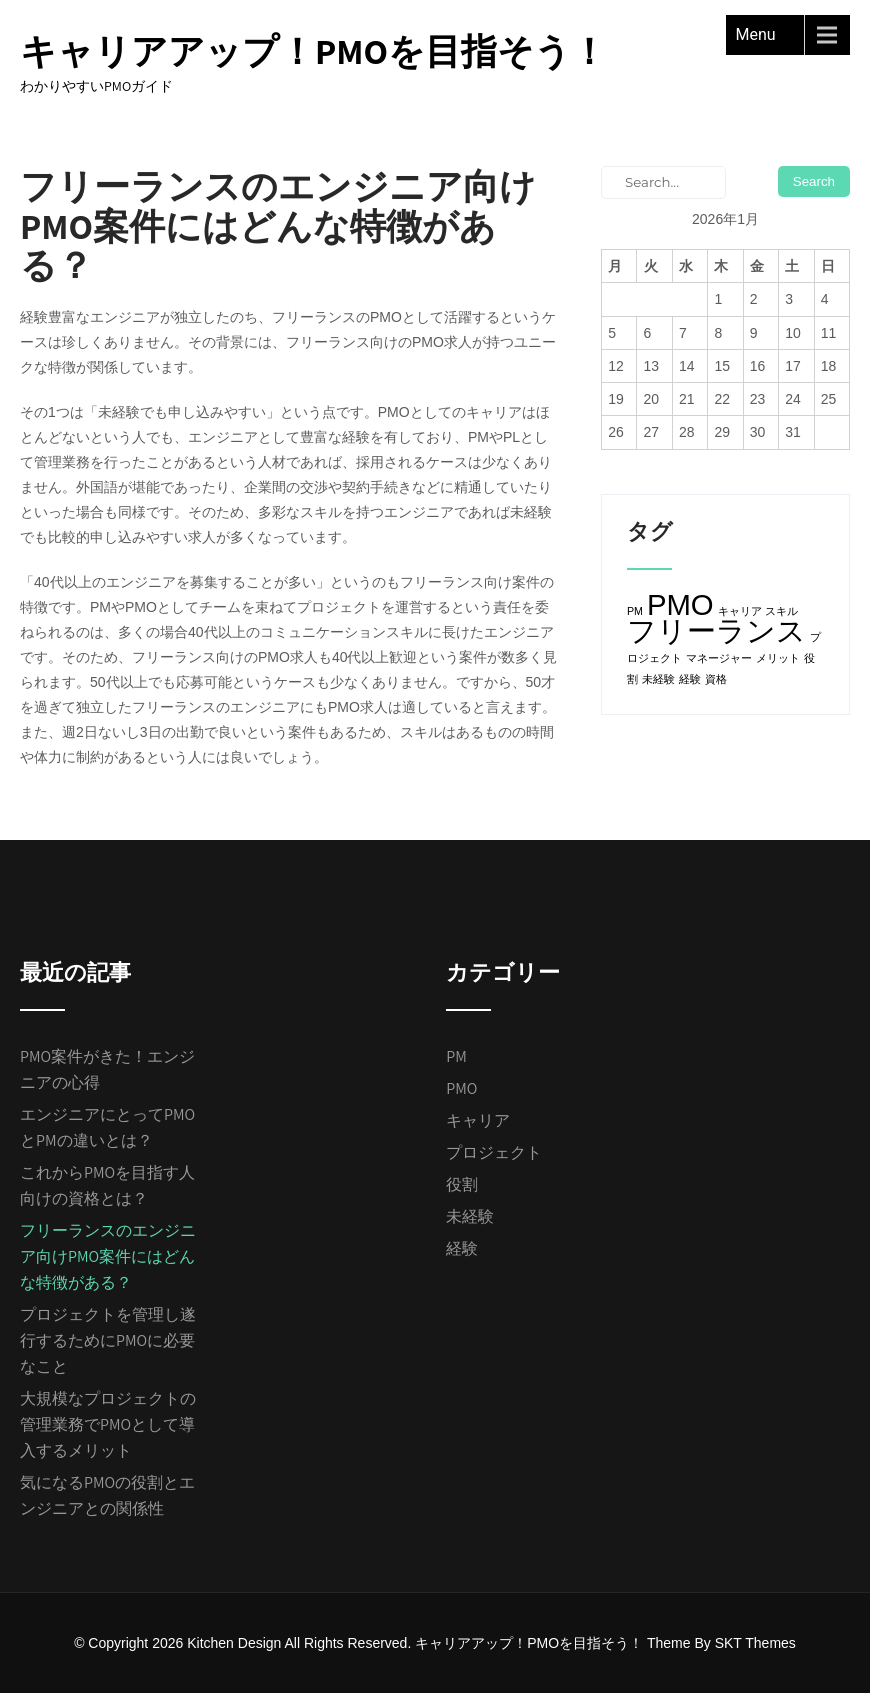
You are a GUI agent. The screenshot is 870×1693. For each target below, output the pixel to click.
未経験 (470, 1216)
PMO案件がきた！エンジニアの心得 (107, 1069)
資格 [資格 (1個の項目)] (716, 679)
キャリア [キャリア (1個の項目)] (740, 611)
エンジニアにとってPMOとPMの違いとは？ (107, 1127)
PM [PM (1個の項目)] (635, 611)
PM (456, 1056)
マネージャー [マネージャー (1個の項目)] (719, 658)
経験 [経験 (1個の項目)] (690, 679)
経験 (462, 1248)
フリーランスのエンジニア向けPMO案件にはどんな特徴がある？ (108, 1256)
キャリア (478, 1120)
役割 (462, 1184)
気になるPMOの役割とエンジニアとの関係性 (107, 1495)
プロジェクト (494, 1152)
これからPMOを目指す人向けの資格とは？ (107, 1185)
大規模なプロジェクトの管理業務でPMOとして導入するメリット (108, 1424)
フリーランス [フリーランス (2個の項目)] (716, 630)
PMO (461, 1088)
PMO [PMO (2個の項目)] (680, 604)
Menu (756, 34)
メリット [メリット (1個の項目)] (778, 658)
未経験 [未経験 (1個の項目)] (658, 679)
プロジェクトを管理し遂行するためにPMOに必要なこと (108, 1340)
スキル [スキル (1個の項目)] (781, 611)
